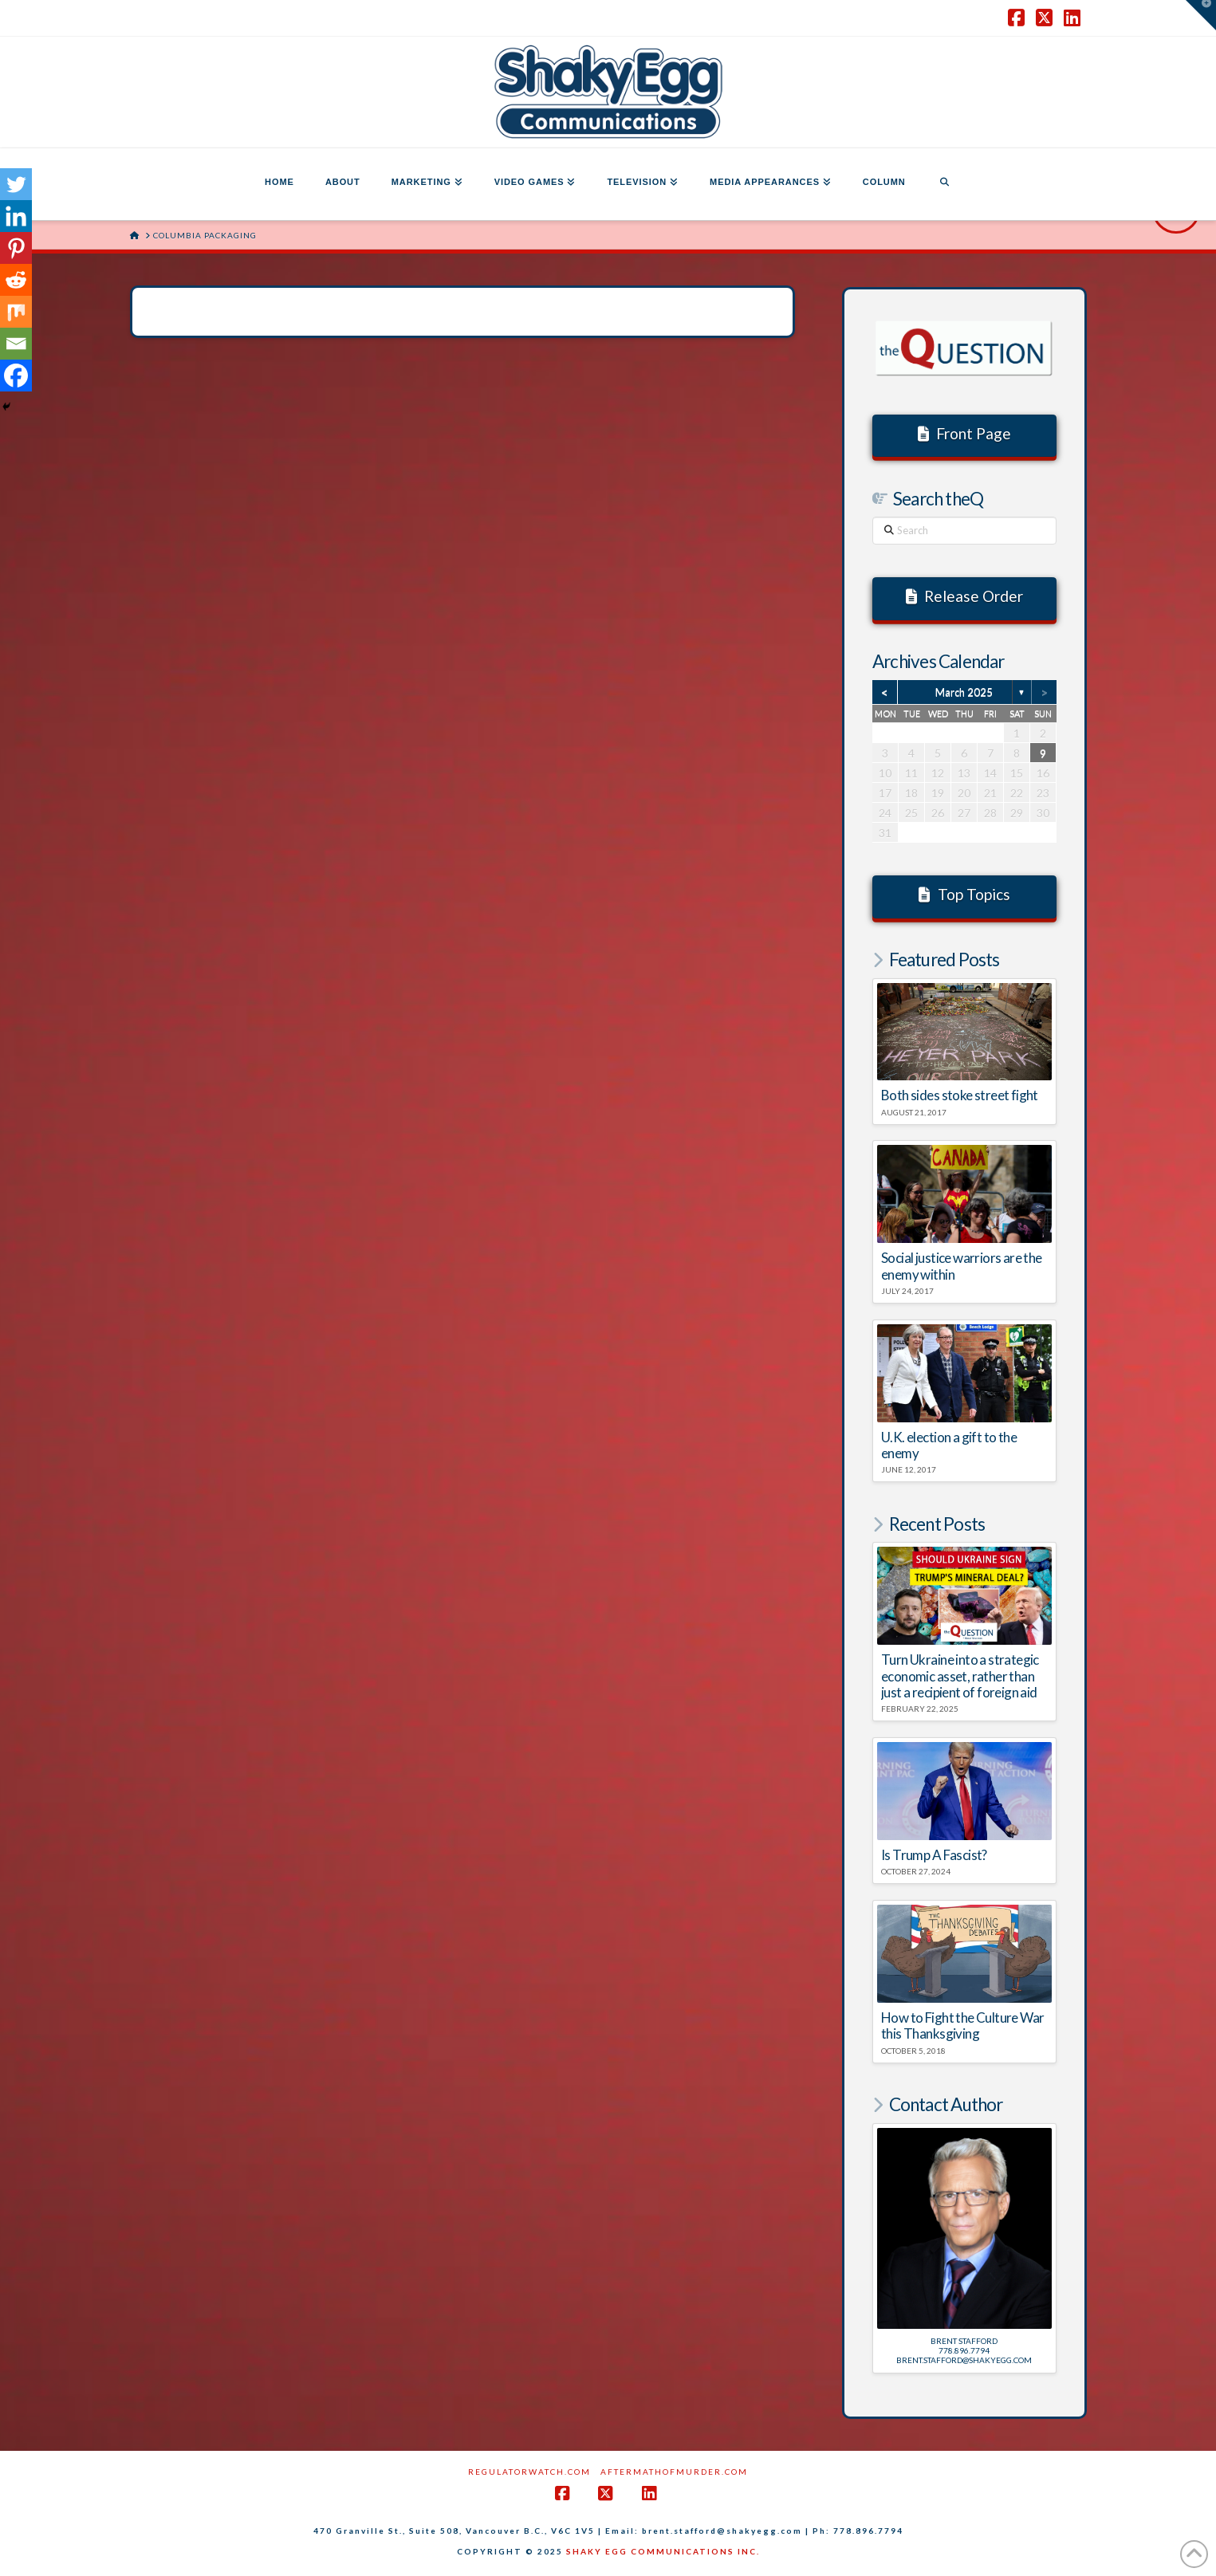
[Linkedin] (16, 216)
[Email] (16, 344)
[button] (1201, 15)
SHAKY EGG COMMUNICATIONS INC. (663, 2551)
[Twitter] (16, 184)
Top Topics (964, 894)
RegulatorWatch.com (529, 2471)
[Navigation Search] (944, 184)
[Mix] (16, 312)
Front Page (965, 433)
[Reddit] (16, 280)
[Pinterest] (16, 248)
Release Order (965, 596)
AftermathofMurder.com (674, 2471)
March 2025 (964, 692)
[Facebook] (16, 375)
